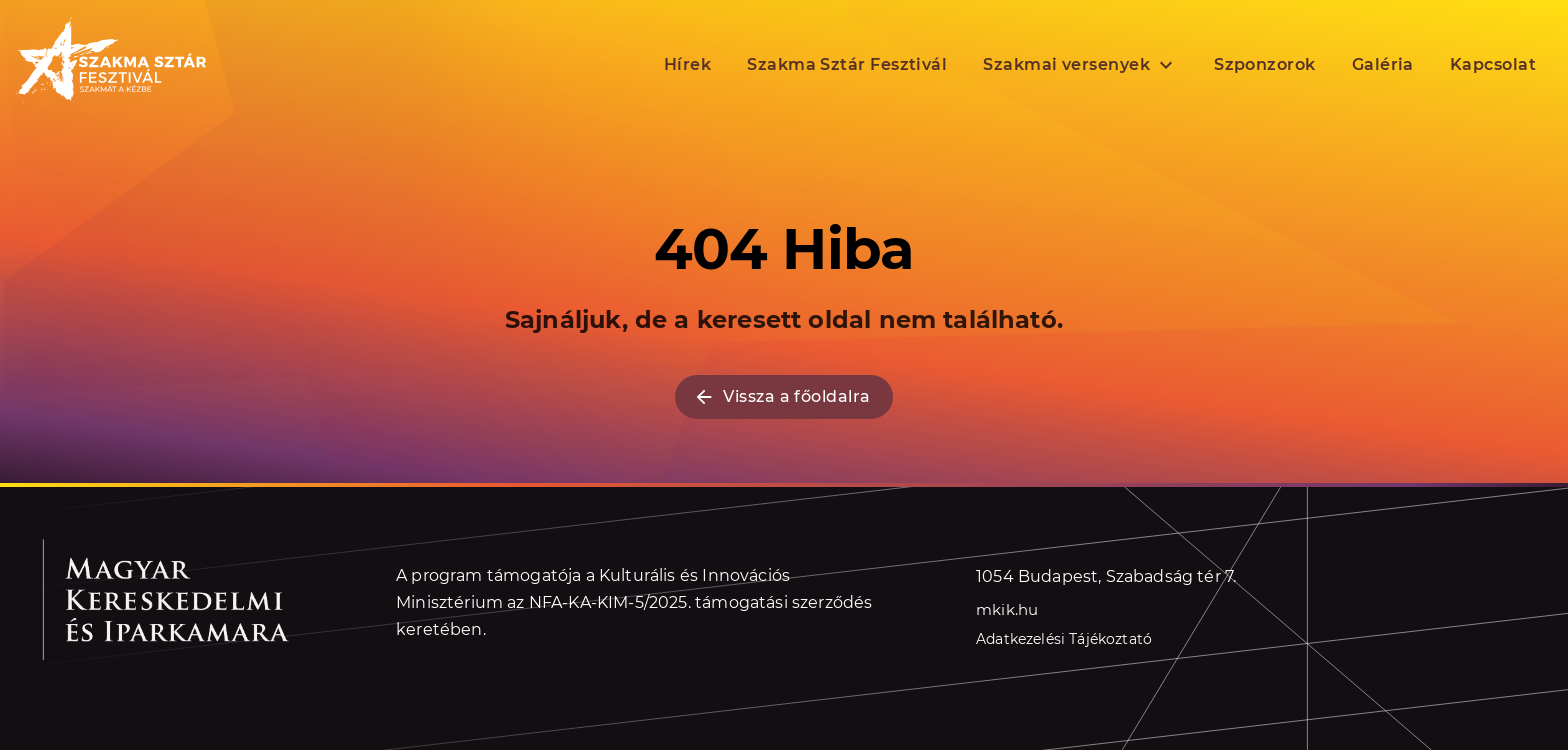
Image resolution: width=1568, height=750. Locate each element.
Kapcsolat (1493, 64)
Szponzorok (1265, 64)
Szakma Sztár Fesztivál (847, 64)
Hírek (687, 64)
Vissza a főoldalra (781, 397)
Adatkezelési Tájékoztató (1064, 639)
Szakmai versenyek (1080, 65)
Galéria (1383, 64)
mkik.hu (1007, 609)
